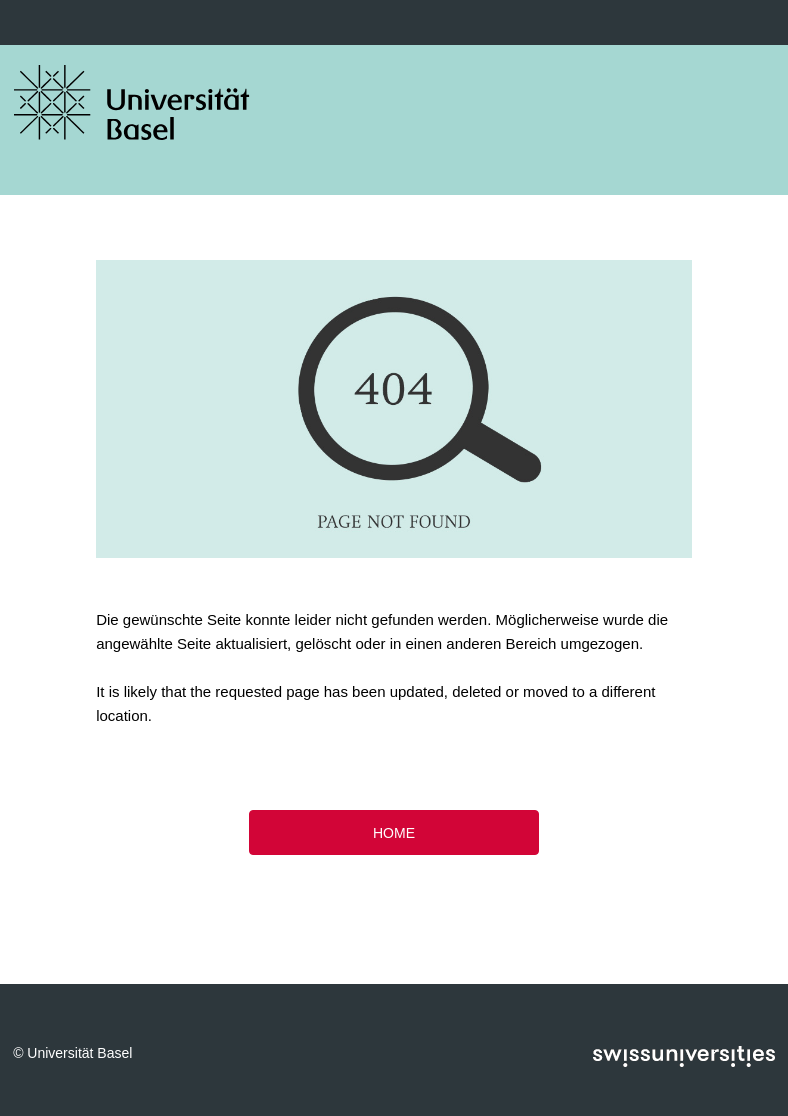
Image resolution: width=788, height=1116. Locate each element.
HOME (394, 833)
